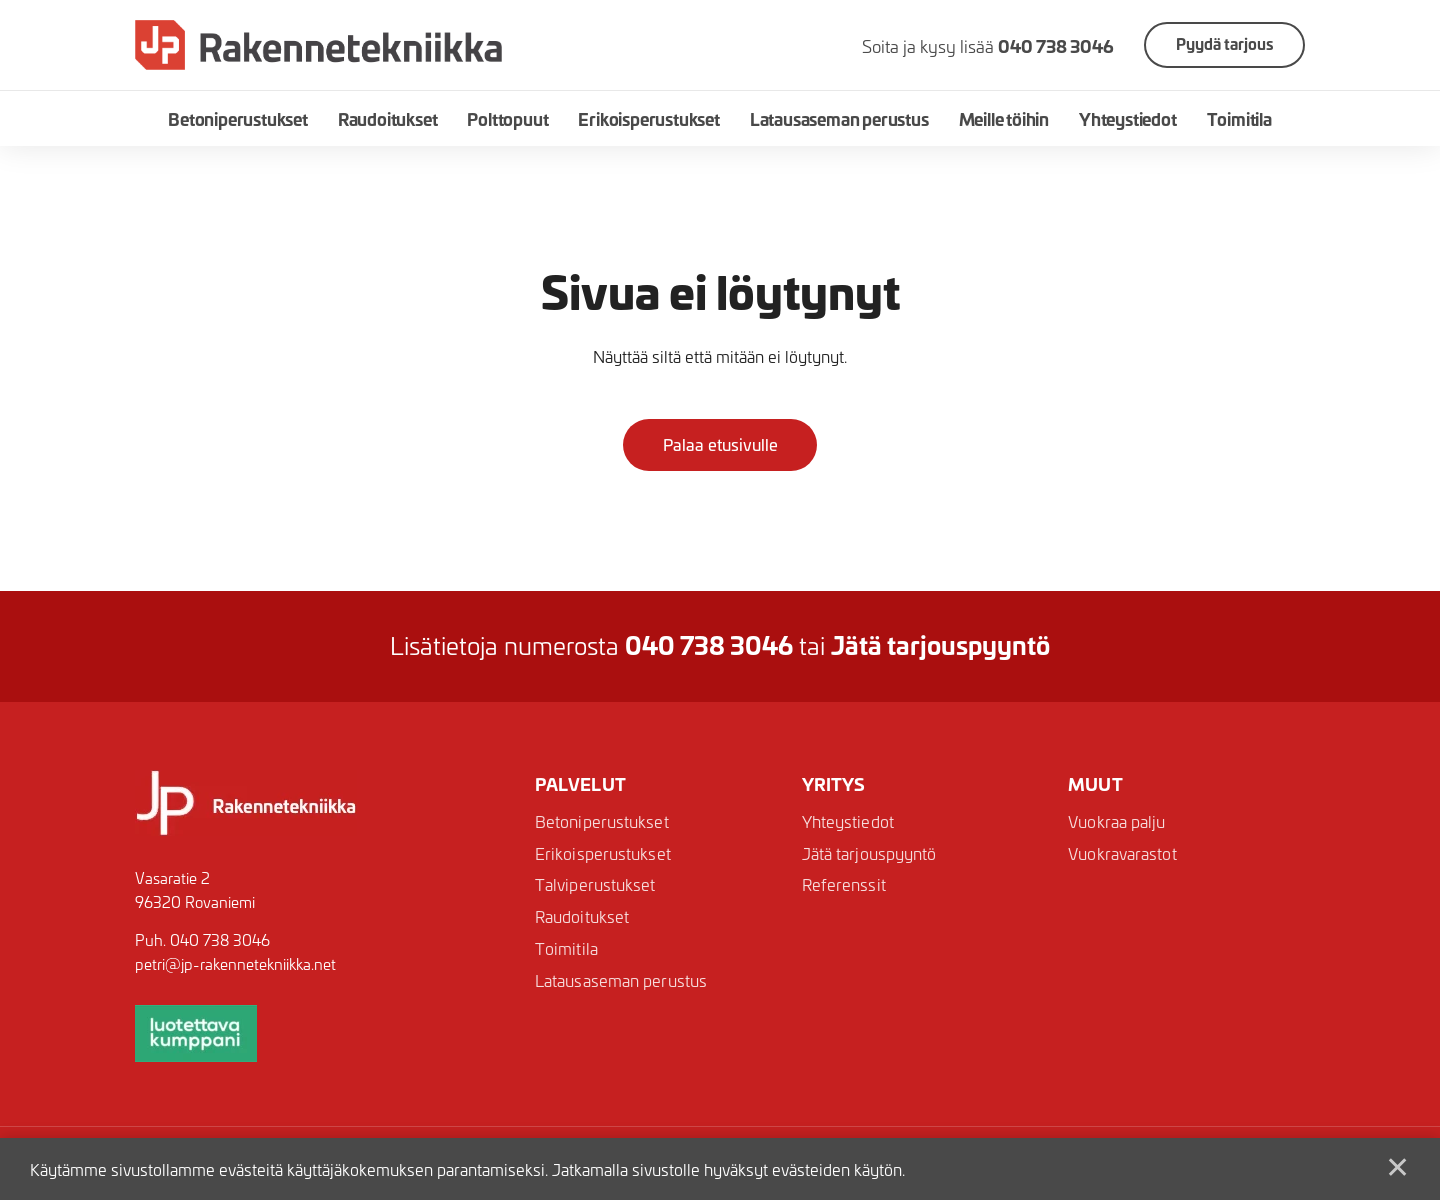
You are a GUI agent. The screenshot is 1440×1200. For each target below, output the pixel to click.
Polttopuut (507, 118)
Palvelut (580, 784)
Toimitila (1239, 118)
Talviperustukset (595, 885)
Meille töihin (1004, 118)
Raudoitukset (388, 118)
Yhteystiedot (1128, 118)
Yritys (834, 784)
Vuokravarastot (1122, 853)
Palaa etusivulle (720, 443)
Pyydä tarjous (1224, 43)
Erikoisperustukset (648, 118)
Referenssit (844, 885)
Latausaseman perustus (839, 118)
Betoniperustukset (238, 118)
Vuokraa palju (1116, 821)
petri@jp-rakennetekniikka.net (235, 963)
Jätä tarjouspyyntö (869, 853)
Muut (1095, 784)
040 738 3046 (220, 940)
